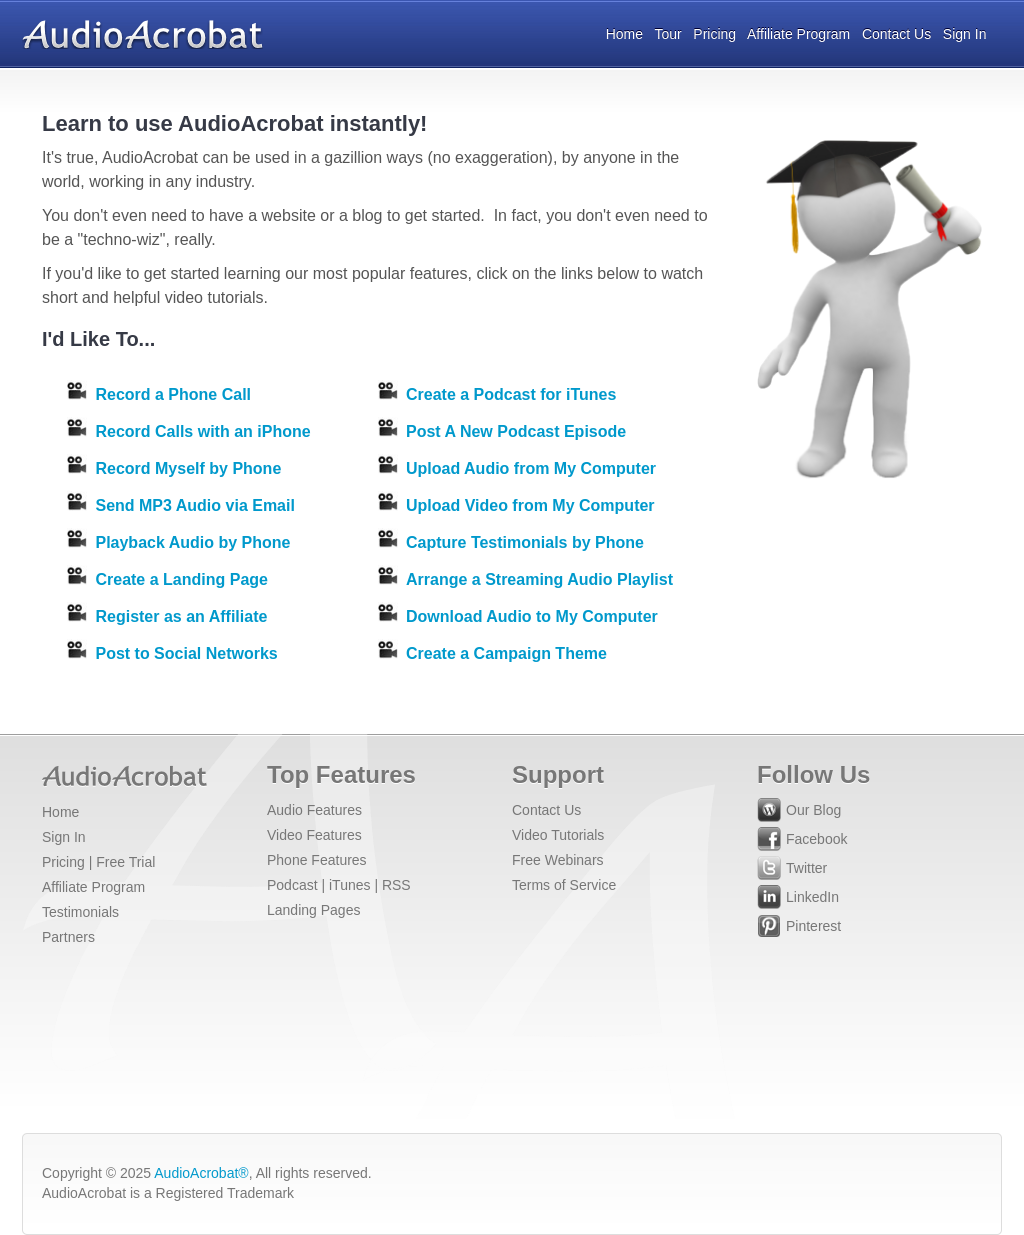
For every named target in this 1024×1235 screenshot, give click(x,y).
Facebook (802, 841)
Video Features (314, 835)
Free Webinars (558, 860)
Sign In (965, 34)
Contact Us (896, 34)
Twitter (792, 870)
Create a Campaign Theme (506, 653)
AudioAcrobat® (201, 1173)
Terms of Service (564, 885)
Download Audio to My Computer (532, 616)
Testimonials (80, 912)
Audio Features (314, 810)
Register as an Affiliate (181, 616)
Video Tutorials (558, 835)
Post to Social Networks (186, 653)
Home (624, 34)
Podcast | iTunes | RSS (339, 885)
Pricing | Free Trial (98, 862)
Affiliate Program (798, 34)
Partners (68, 937)
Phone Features (317, 860)
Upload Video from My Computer (530, 505)
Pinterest (799, 928)
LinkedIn (798, 899)
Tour (667, 34)
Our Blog (799, 812)
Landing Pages (313, 910)
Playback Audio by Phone (192, 542)
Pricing (714, 34)
